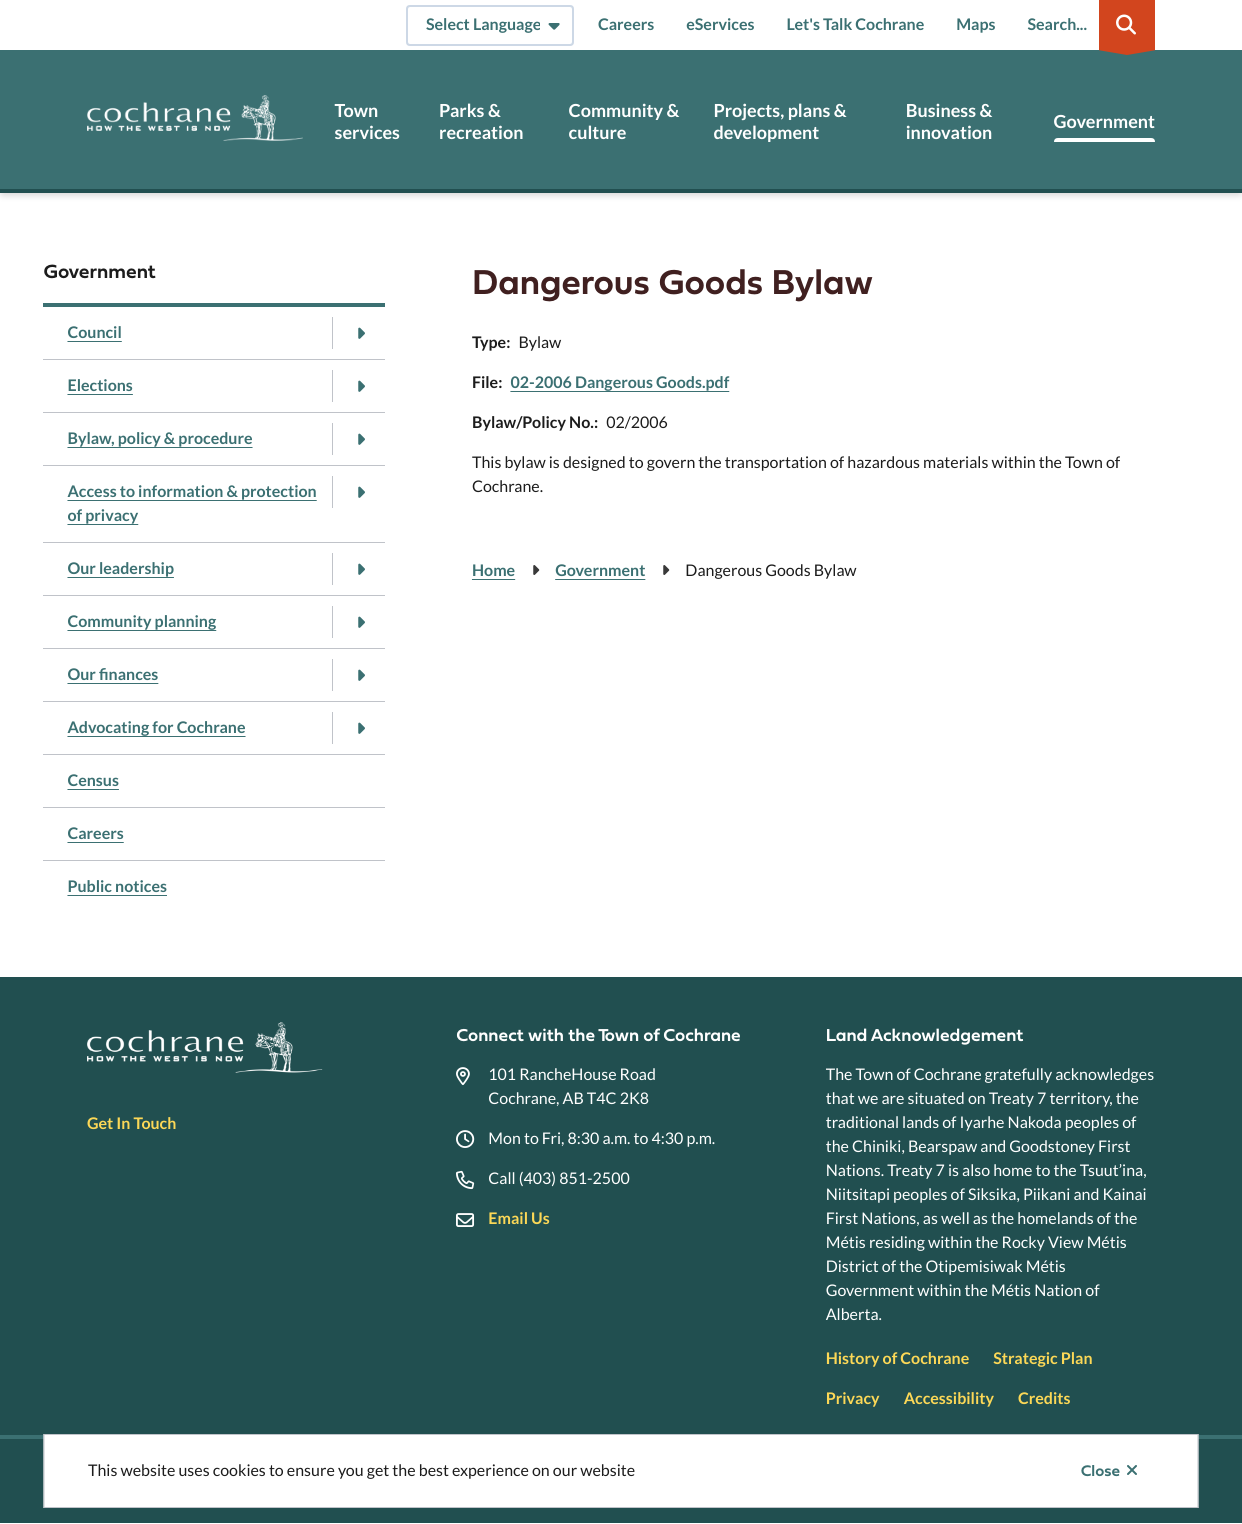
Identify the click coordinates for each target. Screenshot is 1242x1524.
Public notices (117, 886)
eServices (720, 24)
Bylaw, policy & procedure (159, 438)
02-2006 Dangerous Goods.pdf (619, 382)
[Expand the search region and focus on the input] (1087, 25)
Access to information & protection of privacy (191, 503)
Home (493, 570)
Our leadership (120, 568)
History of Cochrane (898, 1358)
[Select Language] (490, 25)
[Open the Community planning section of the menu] (360, 622)
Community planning (141, 621)
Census (92, 780)
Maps (975, 24)
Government (1104, 121)
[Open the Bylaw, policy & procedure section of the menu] (360, 439)
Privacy (853, 1398)
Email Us (518, 1218)
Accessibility (949, 1398)
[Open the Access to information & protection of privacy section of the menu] (360, 492)
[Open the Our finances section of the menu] (360, 675)
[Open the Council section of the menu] (360, 333)
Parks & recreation (481, 121)
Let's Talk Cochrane (856, 24)
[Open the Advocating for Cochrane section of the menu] (360, 728)
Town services (367, 121)
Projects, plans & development (779, 121)
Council (94, 332)
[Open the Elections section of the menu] (360, 386)
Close (1100, 1471)
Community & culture (624, 121)
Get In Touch (131, 1123)
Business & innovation (949, 121)
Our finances (112, 674)
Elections (99, 385)
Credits (1044, 1398)
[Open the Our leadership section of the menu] (360, 569)
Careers (626, 24)
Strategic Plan (1042, 1358)
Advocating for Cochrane (156, 727)
